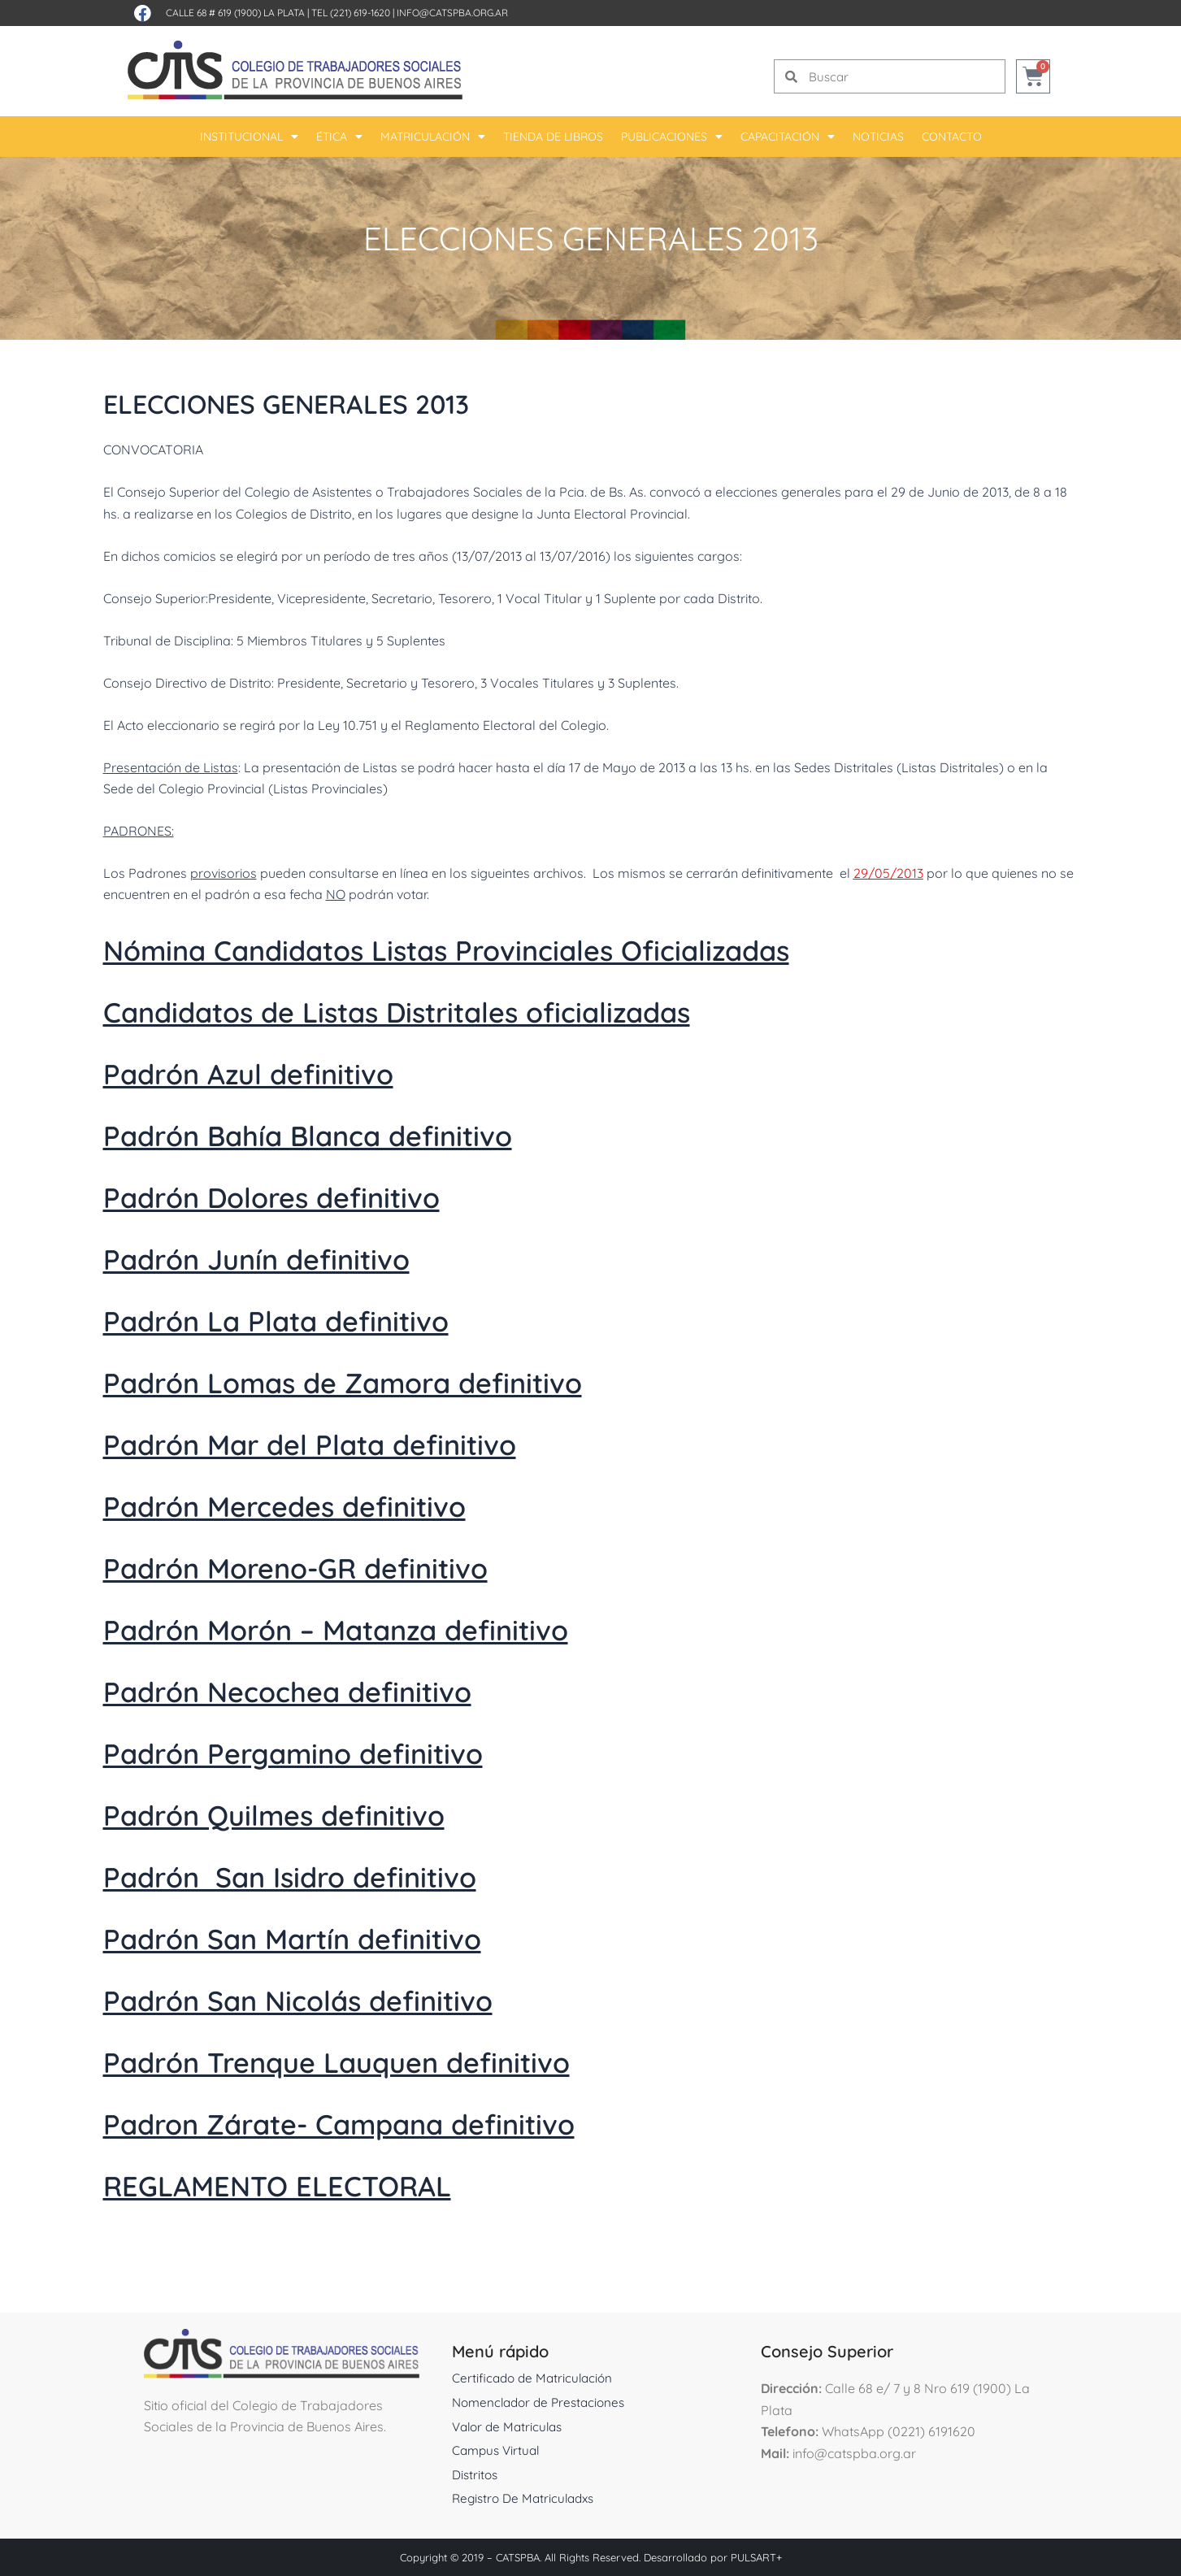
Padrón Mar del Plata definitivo (344, 1443)
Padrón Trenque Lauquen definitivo (376, 2060)
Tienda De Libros (553, 136)
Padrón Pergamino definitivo (326, 1751)
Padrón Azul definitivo (273, 1072)
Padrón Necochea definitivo (318, 1690)
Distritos (476, 2474)
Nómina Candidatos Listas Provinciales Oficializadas (505, 948)
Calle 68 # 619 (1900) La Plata (235, 13)
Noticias (878, 136)
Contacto (952, 136)
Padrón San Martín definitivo (325, 1937)
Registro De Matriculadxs (527, 2498)
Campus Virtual (498, 2450)
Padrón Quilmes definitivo (302, 1813)
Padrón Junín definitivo (282, 1257)
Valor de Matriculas (510, 2426)
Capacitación (787, 136)
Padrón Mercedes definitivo (315, 1504)
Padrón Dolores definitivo (301, 1195)
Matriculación (432, 136)
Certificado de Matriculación (535, 2378)
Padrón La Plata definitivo (305, 1319)
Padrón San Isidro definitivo (322, 1875)
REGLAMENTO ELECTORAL (305, 2184)
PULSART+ (756, 2557)
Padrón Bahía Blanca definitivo (343, 1134)
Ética (339, 136)
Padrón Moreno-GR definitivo (329, 1566)
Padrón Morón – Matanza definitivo (376, 1628)
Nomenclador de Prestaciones (543, 2402)
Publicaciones (672, 136)
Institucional (249, 136)
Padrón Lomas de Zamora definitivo (384, 1381)
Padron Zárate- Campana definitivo (380, 2122)
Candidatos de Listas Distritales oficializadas (447, 1010)
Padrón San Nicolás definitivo (331, 1999)
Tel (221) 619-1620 (350, 13)
